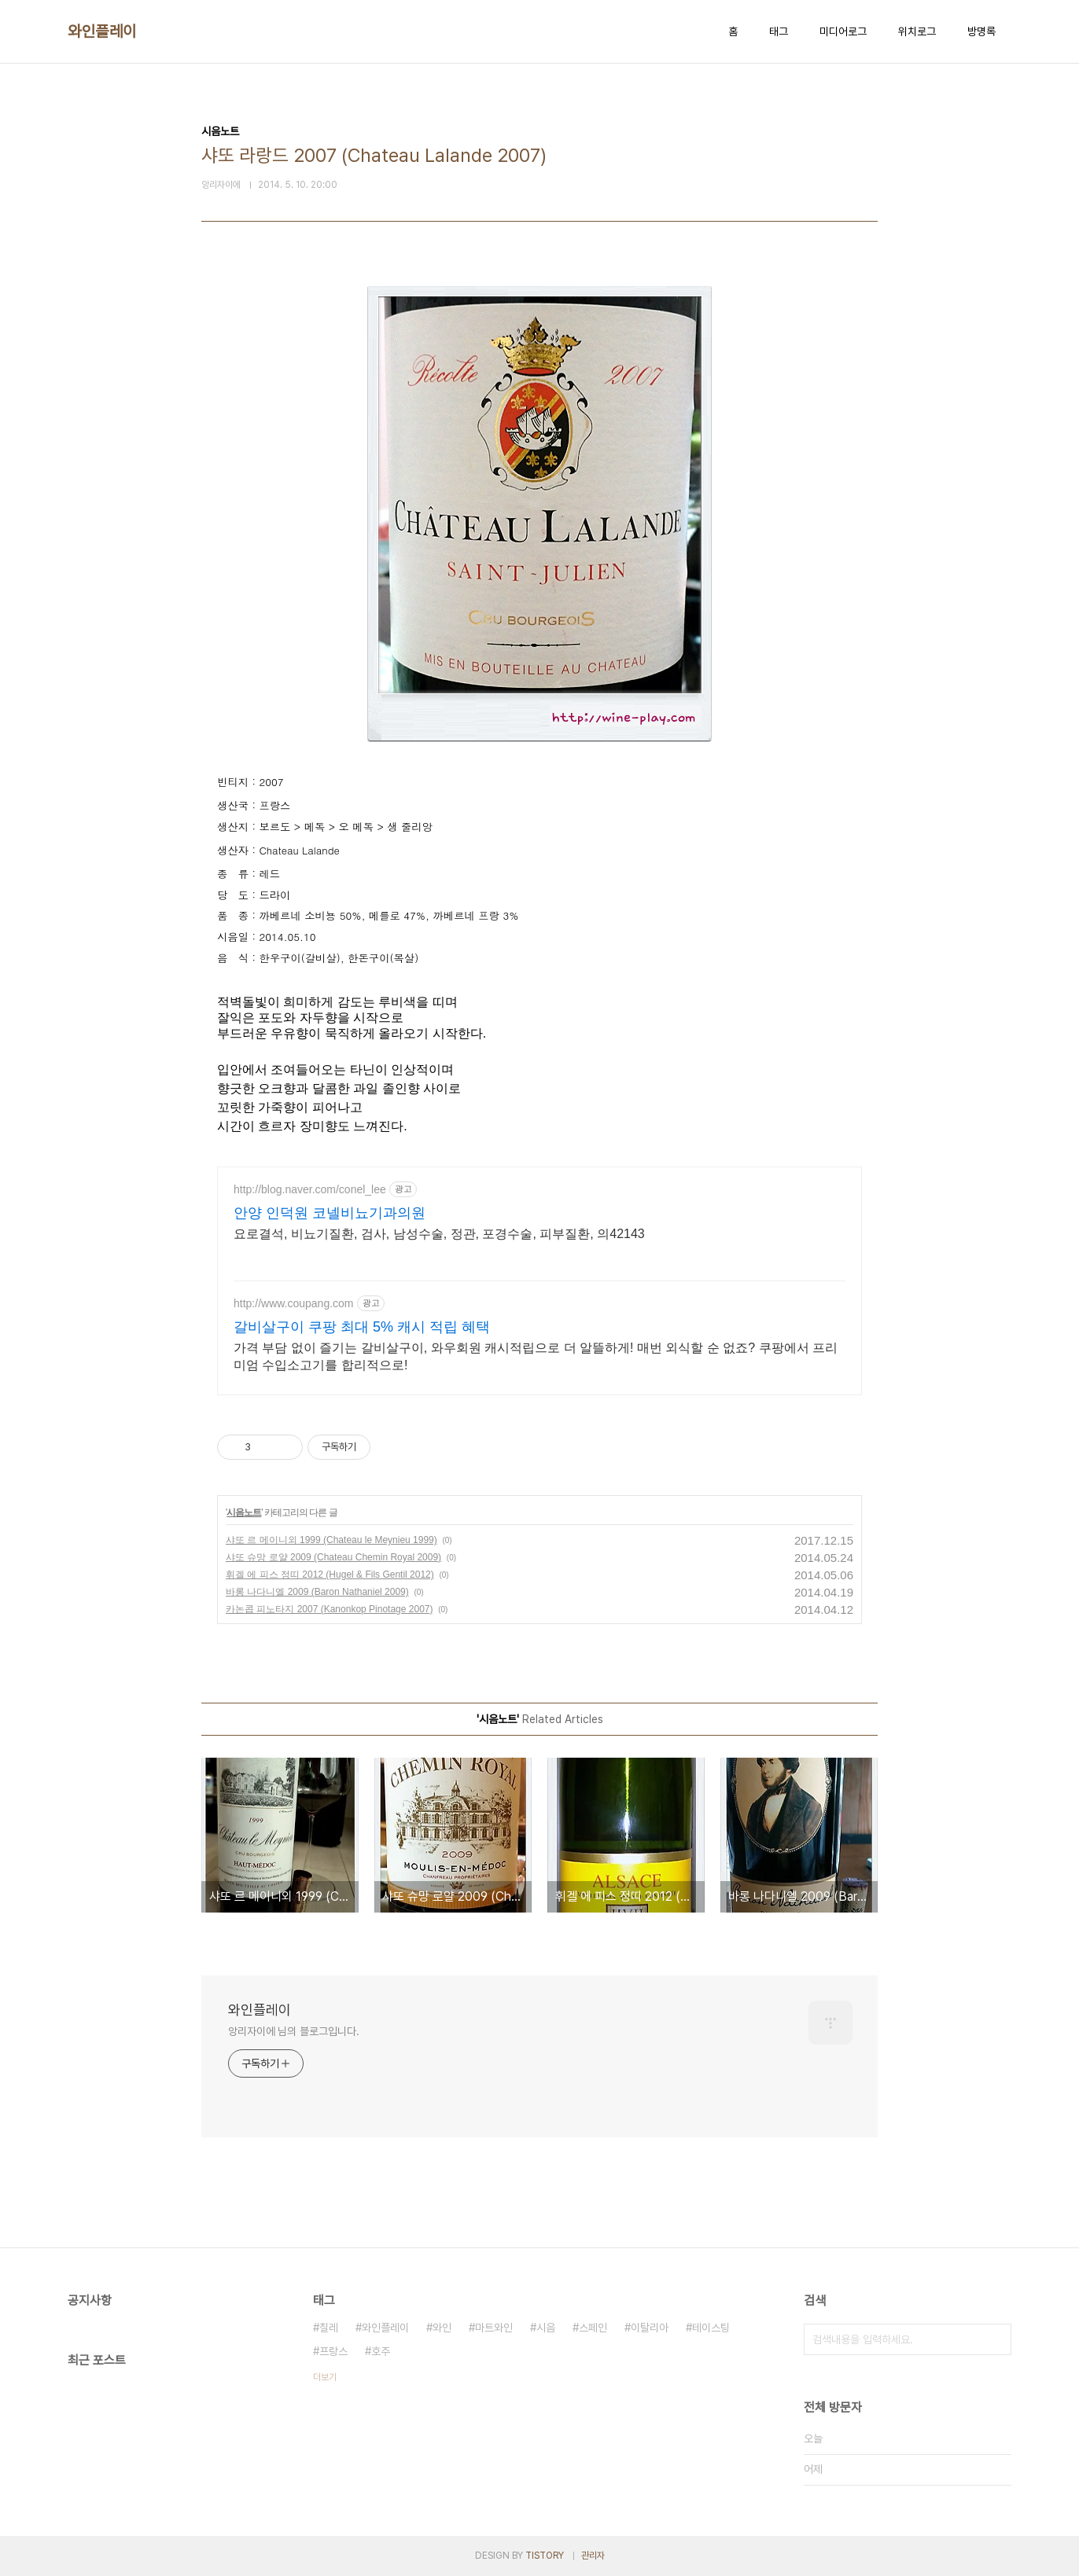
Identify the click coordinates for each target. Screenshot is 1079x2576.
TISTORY (544, 2555)
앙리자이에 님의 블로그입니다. (293, 2031)
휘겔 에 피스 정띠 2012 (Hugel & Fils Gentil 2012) (330, 1574)
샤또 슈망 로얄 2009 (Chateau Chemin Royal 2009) (333, 1557)
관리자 (593, 2555)
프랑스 (333, 2351)
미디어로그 (843, 31)
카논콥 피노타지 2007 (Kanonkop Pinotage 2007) (329, 1609)
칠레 (328, 2327)
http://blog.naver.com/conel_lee (310, 1189)
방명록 (981, 31)
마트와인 (494, 2327)
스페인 (593, 2327)
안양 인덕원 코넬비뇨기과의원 (329, 1213)
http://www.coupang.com (294, 1303)
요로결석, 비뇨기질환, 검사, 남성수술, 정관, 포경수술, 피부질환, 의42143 (439, 1233)
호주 (380, 2351)
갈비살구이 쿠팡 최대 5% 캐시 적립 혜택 (362, 1327)
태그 (778, 31)
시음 (545, 2327)
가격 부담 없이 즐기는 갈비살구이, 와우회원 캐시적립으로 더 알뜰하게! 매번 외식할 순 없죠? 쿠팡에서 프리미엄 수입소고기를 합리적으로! (536, 1356)
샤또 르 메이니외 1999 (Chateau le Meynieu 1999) (331, 1539)
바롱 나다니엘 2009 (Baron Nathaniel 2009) (317, 1591)
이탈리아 (649, 2327)
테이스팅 (711, 2327)
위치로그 (917, 31)
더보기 (325, 2377)
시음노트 (243, 1512)
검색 (996, 2339)
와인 (442, 2327)
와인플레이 (102, 31)
